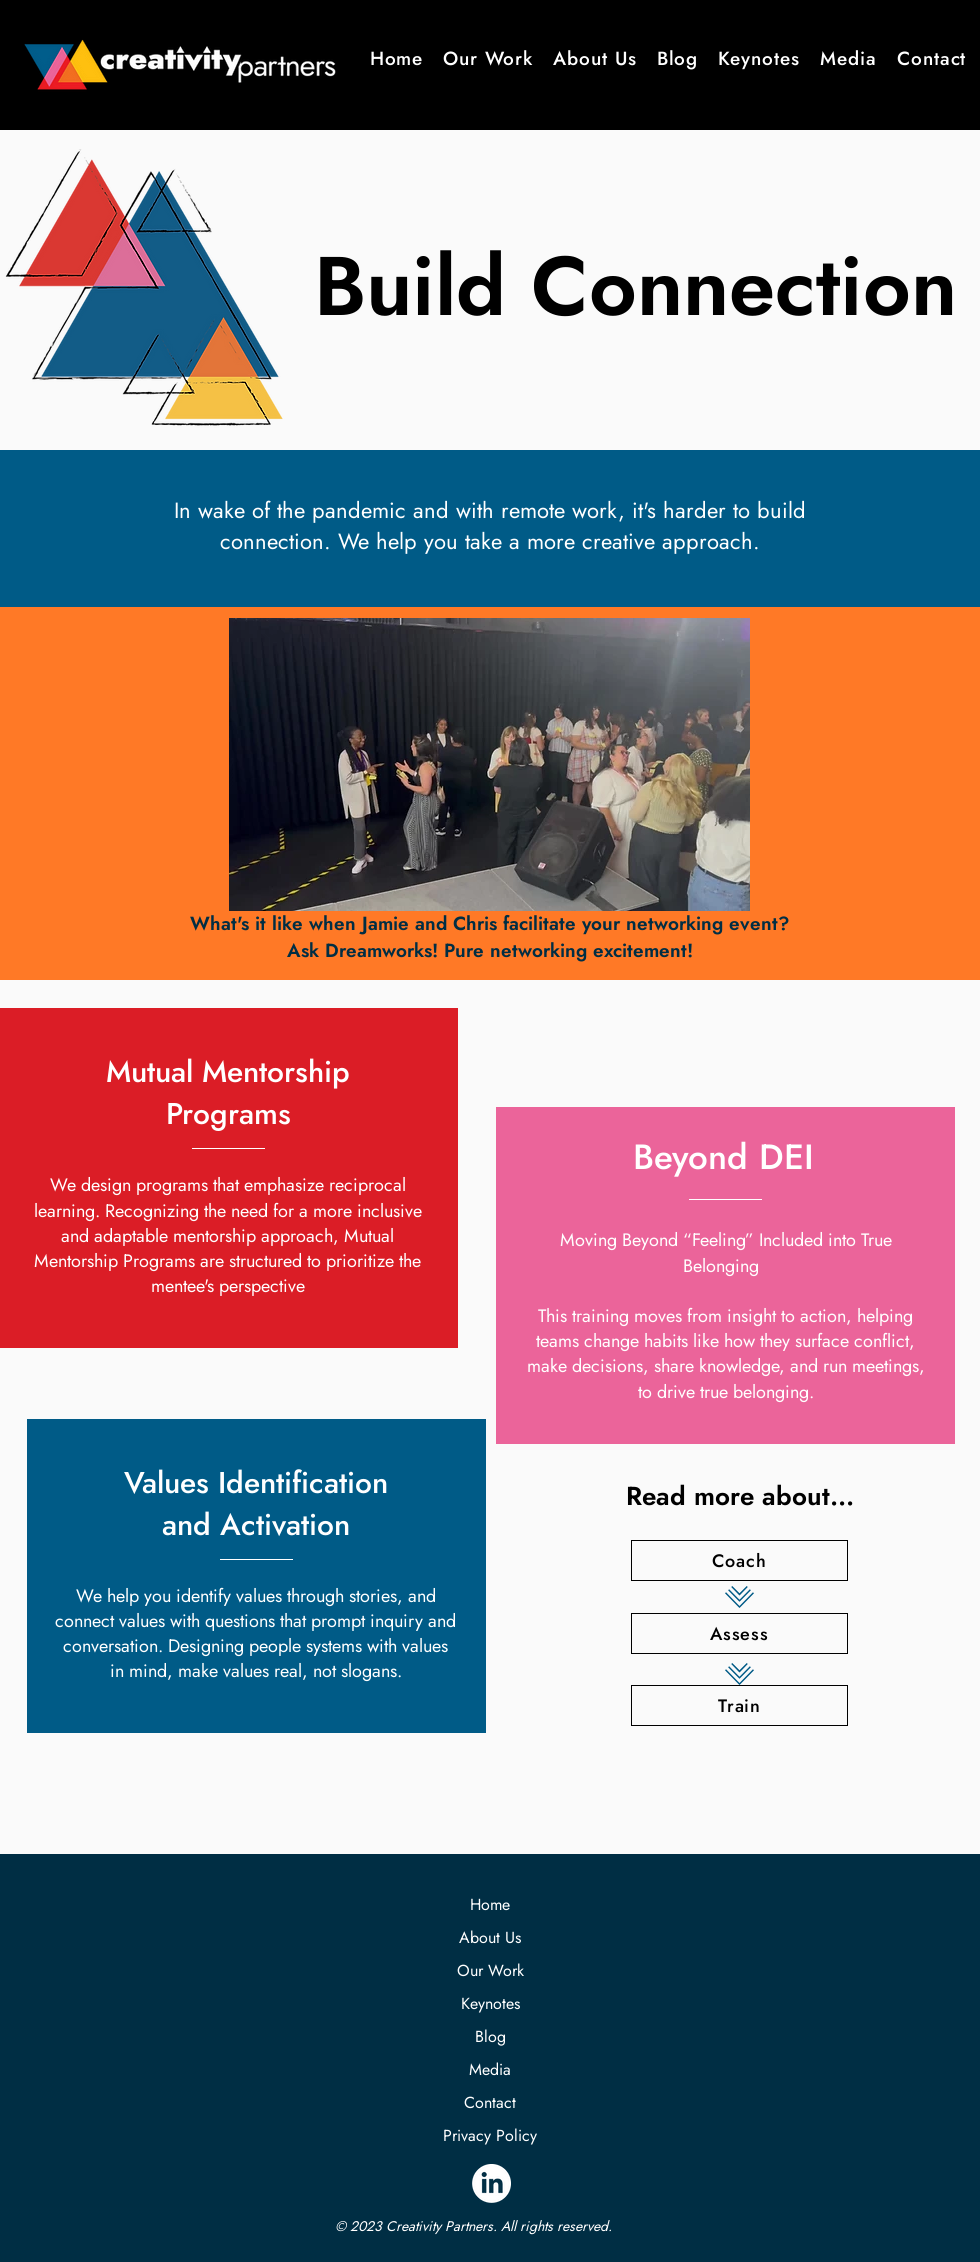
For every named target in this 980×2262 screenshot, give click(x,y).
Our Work (490, 1970)
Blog (490, 2036)
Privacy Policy (490, 2135)
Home (490, 1904)
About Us (490, 1937)
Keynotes (490, 2003)
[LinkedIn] (491, 2183)
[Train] (739, 1705)
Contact (490, 2102)
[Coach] (739, 1560)
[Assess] (739, 1633)
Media (490, 2069)
